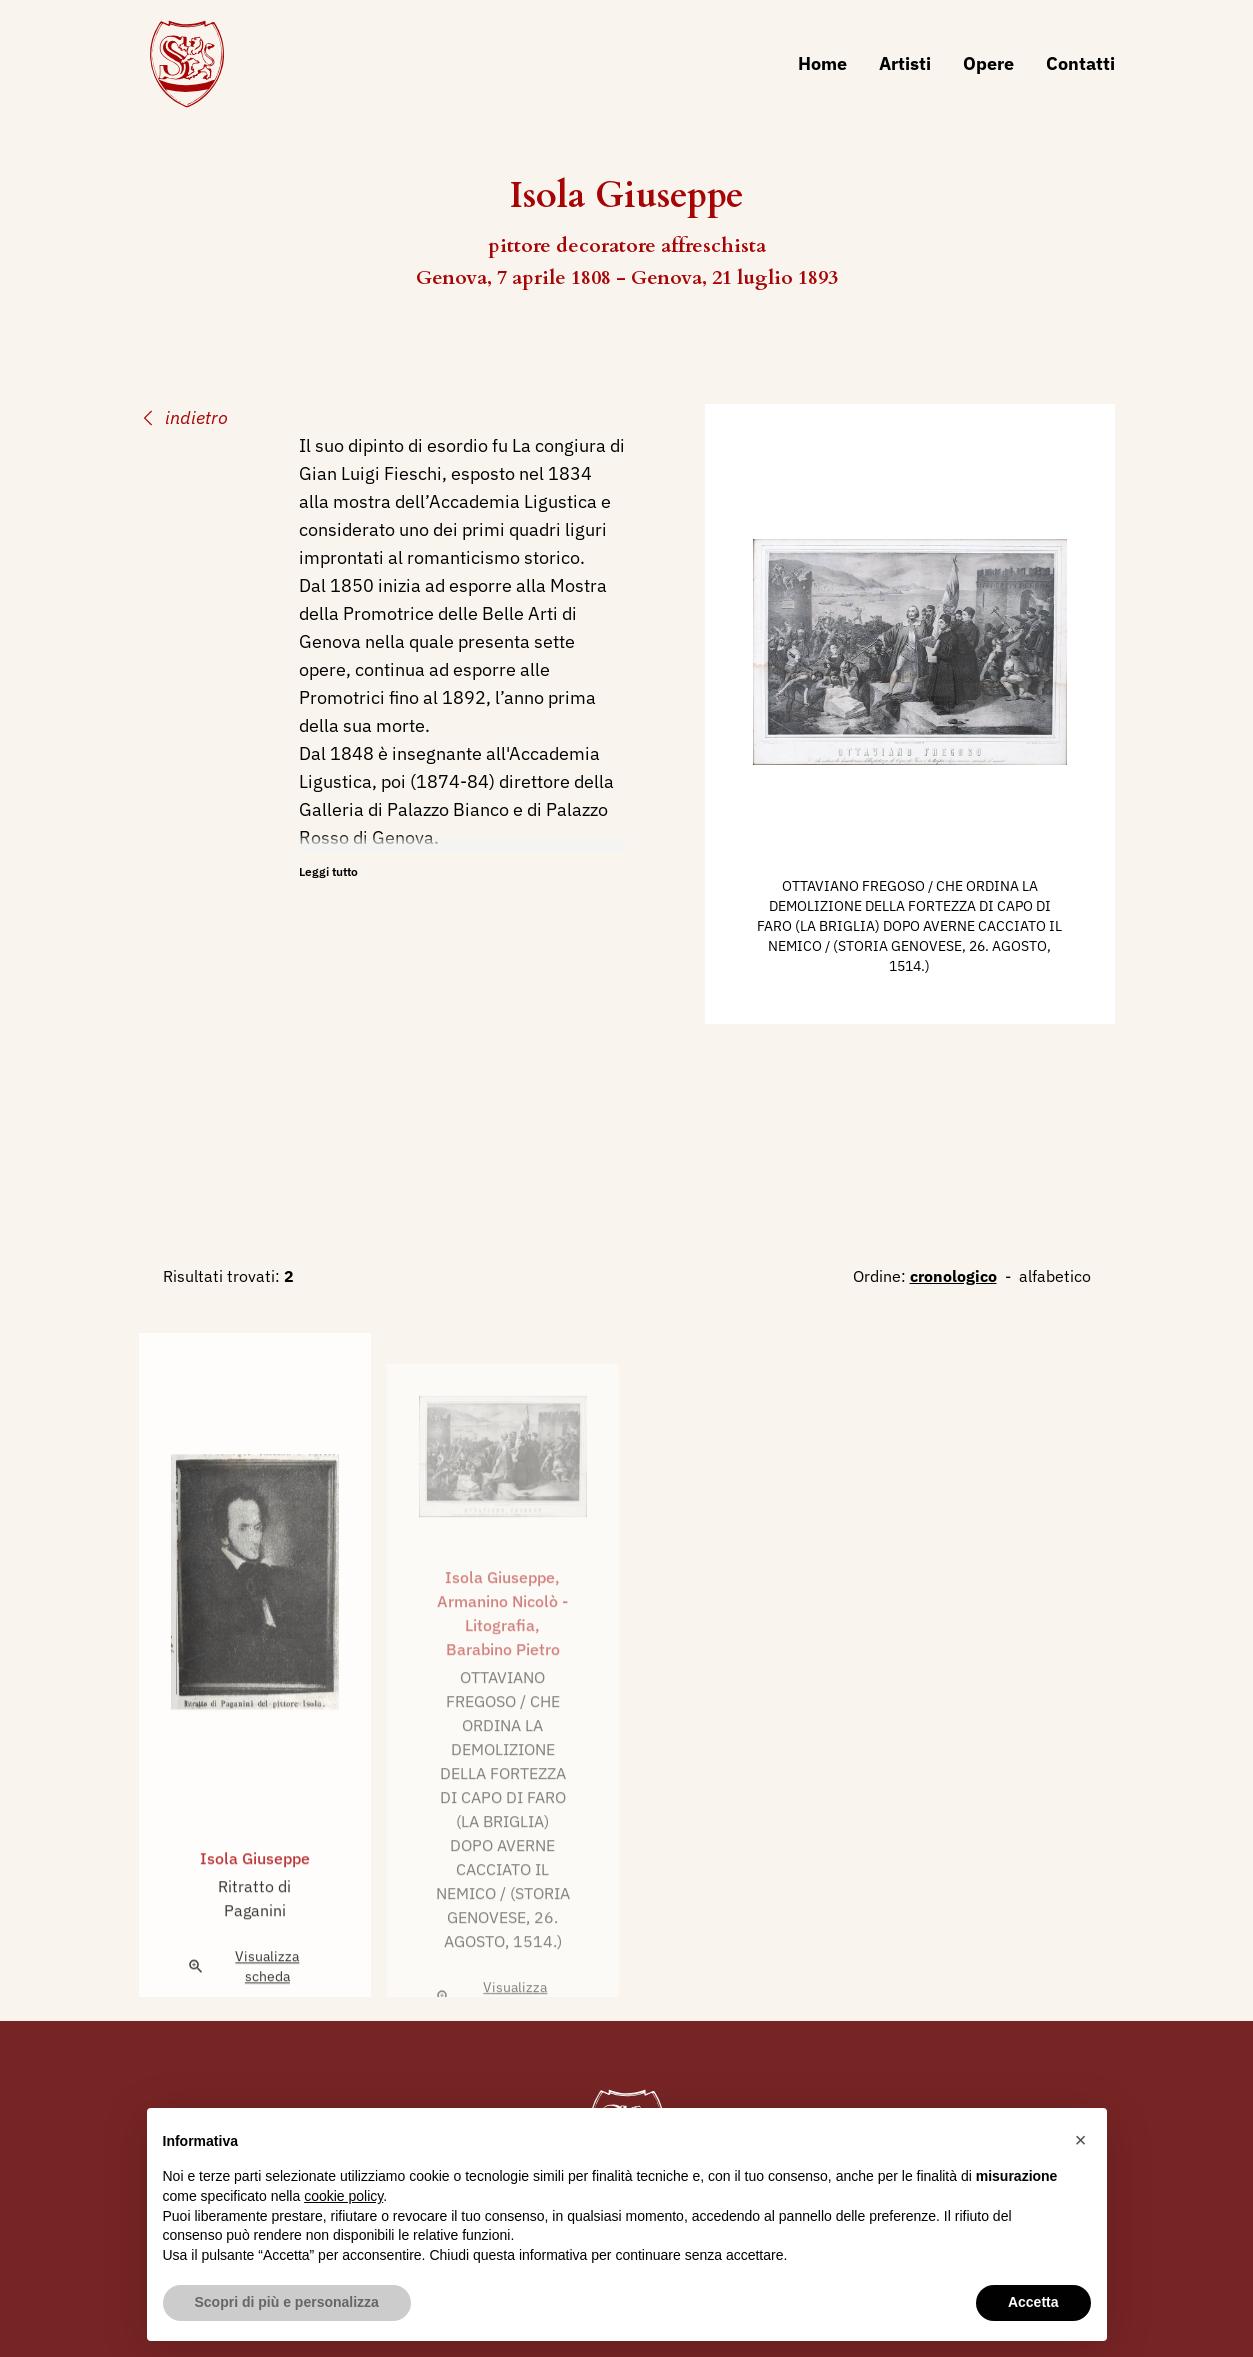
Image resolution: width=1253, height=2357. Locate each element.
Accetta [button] (1033, 2302)
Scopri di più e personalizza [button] (287, 2302)
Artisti (905, 63)
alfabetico (1055, 1276)
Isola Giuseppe (255, 1903)
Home (822, 63)
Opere (988, 63)
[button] (1081, 2140)
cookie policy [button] (343, 2196)
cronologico (953, 1276)
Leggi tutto (328, 871)
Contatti (1080, 63)
